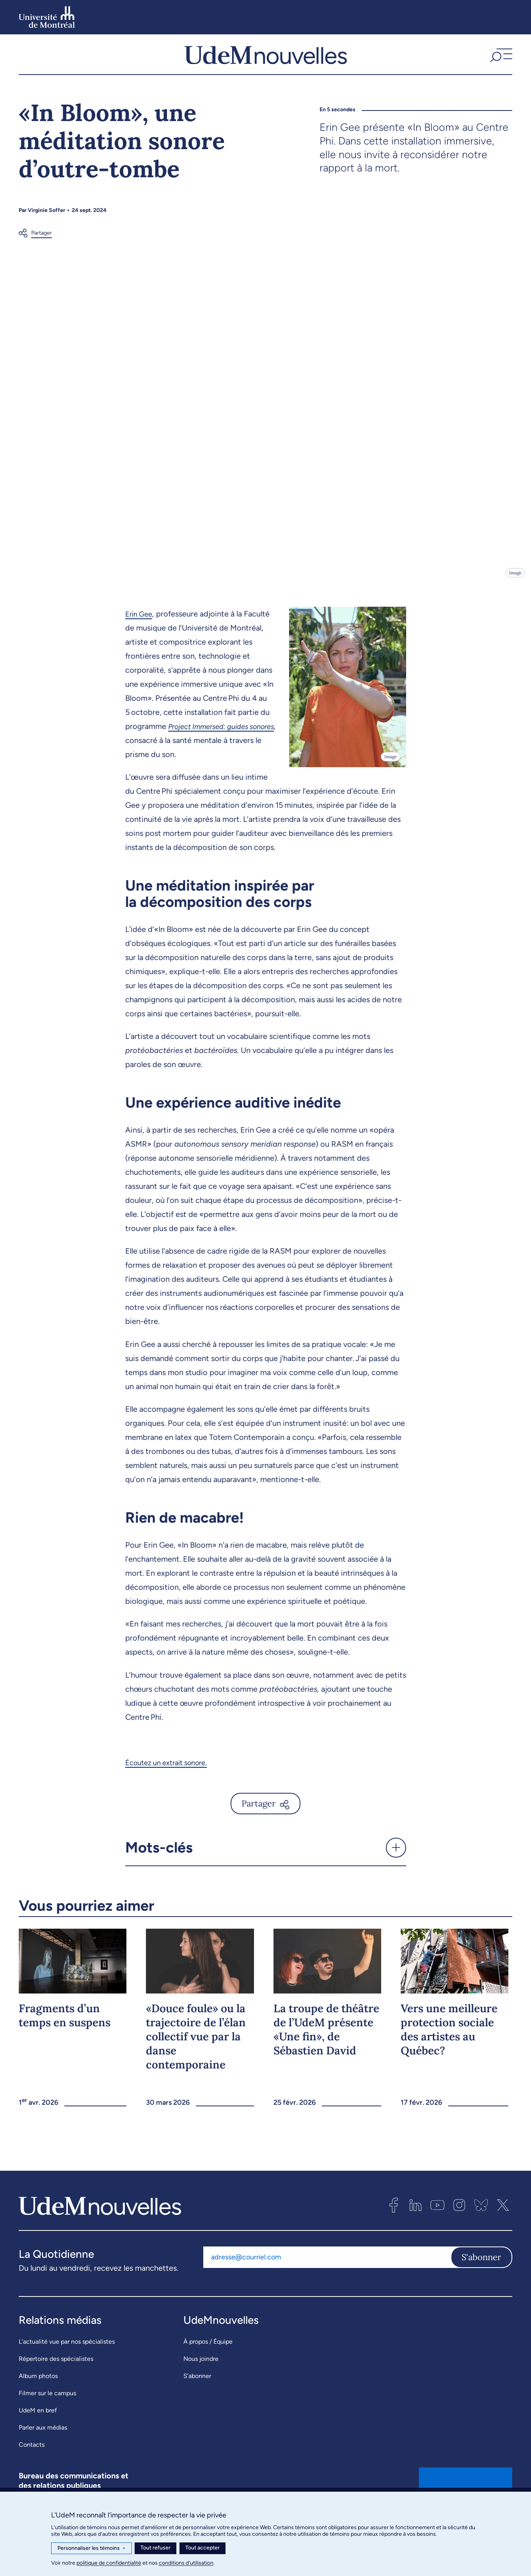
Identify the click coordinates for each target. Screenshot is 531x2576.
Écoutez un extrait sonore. (171, 1778)
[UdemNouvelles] (266, 62)
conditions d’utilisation (186, 2563)
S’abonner (197, 2391)
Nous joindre (200, 2374)
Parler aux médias (43, 2442)
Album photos (38, 2391)
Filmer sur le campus (47, 2408)
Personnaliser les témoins (91, 2548)
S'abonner (481, 2272)
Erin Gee (140, 629)
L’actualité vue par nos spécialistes (67, 2356)
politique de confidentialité (108, 2563)
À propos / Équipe (208, 2356)
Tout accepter (202, 2547)
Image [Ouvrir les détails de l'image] (515, 588)
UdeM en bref (38, 2425)
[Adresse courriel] (327, 2272)
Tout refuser (155, 2547)
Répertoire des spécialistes (56, 2374)
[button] (500, 62)
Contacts (31, 2460)
